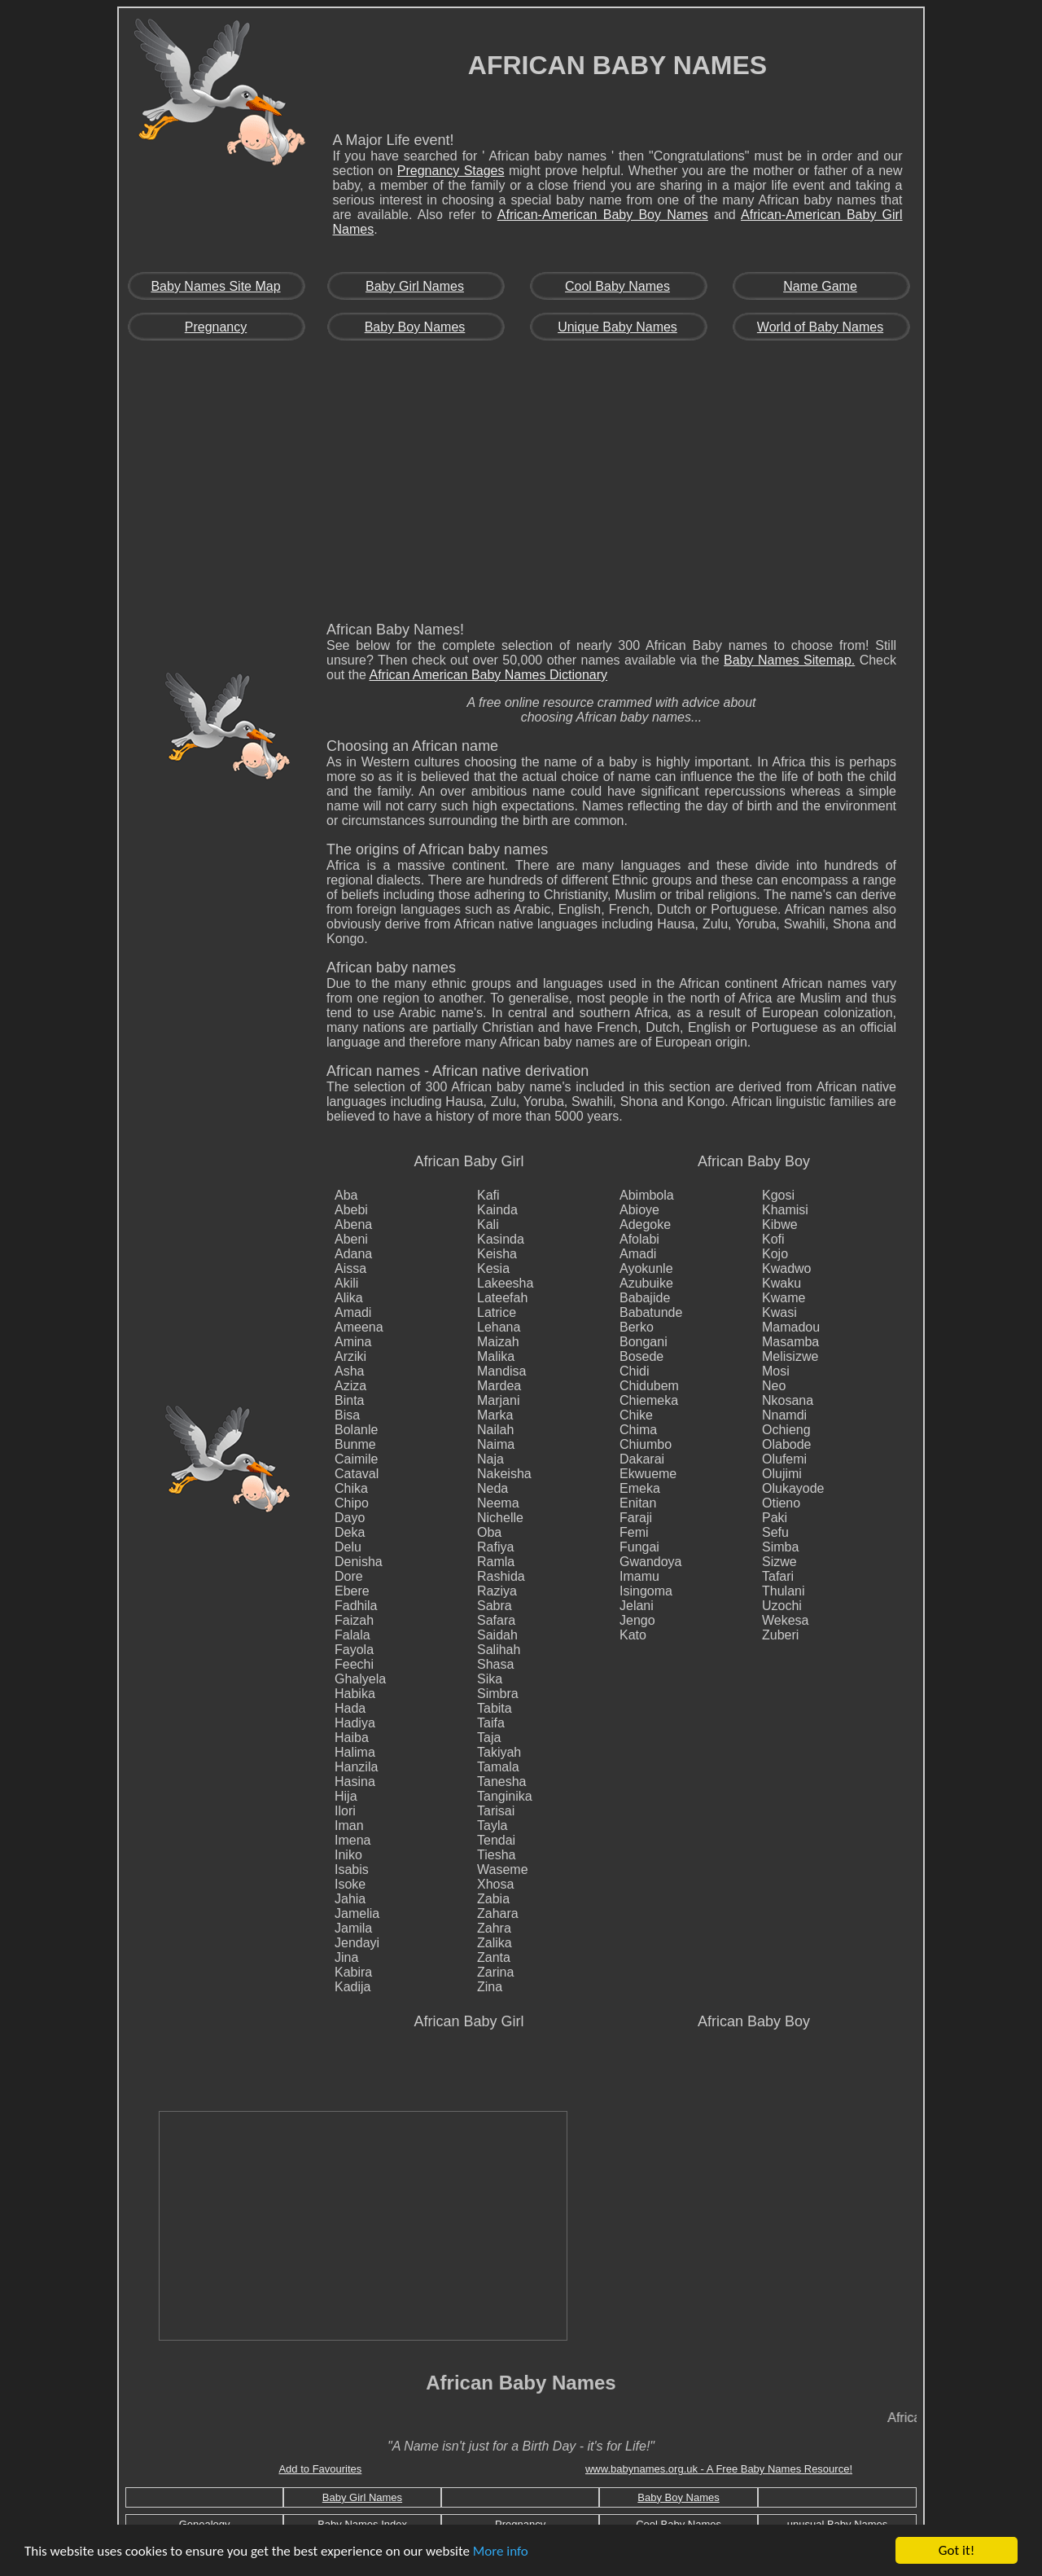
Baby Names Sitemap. (789, 660)
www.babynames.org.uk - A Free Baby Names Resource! (718, 2469)
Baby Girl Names (415, 286)
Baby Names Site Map (215, 286)
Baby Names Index (362, 2524)
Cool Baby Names (617, 286)
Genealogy (204, 2524)
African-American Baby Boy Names (602, 215)
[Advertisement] (521, 486)
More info (500, 2552)
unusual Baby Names (837, 2524)
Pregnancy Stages (451, 171)
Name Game (820, 286)
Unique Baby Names (617, 327)
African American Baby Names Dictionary (489, 675)
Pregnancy (216, 327)
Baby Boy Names (415, 327)
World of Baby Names (820, 327)
